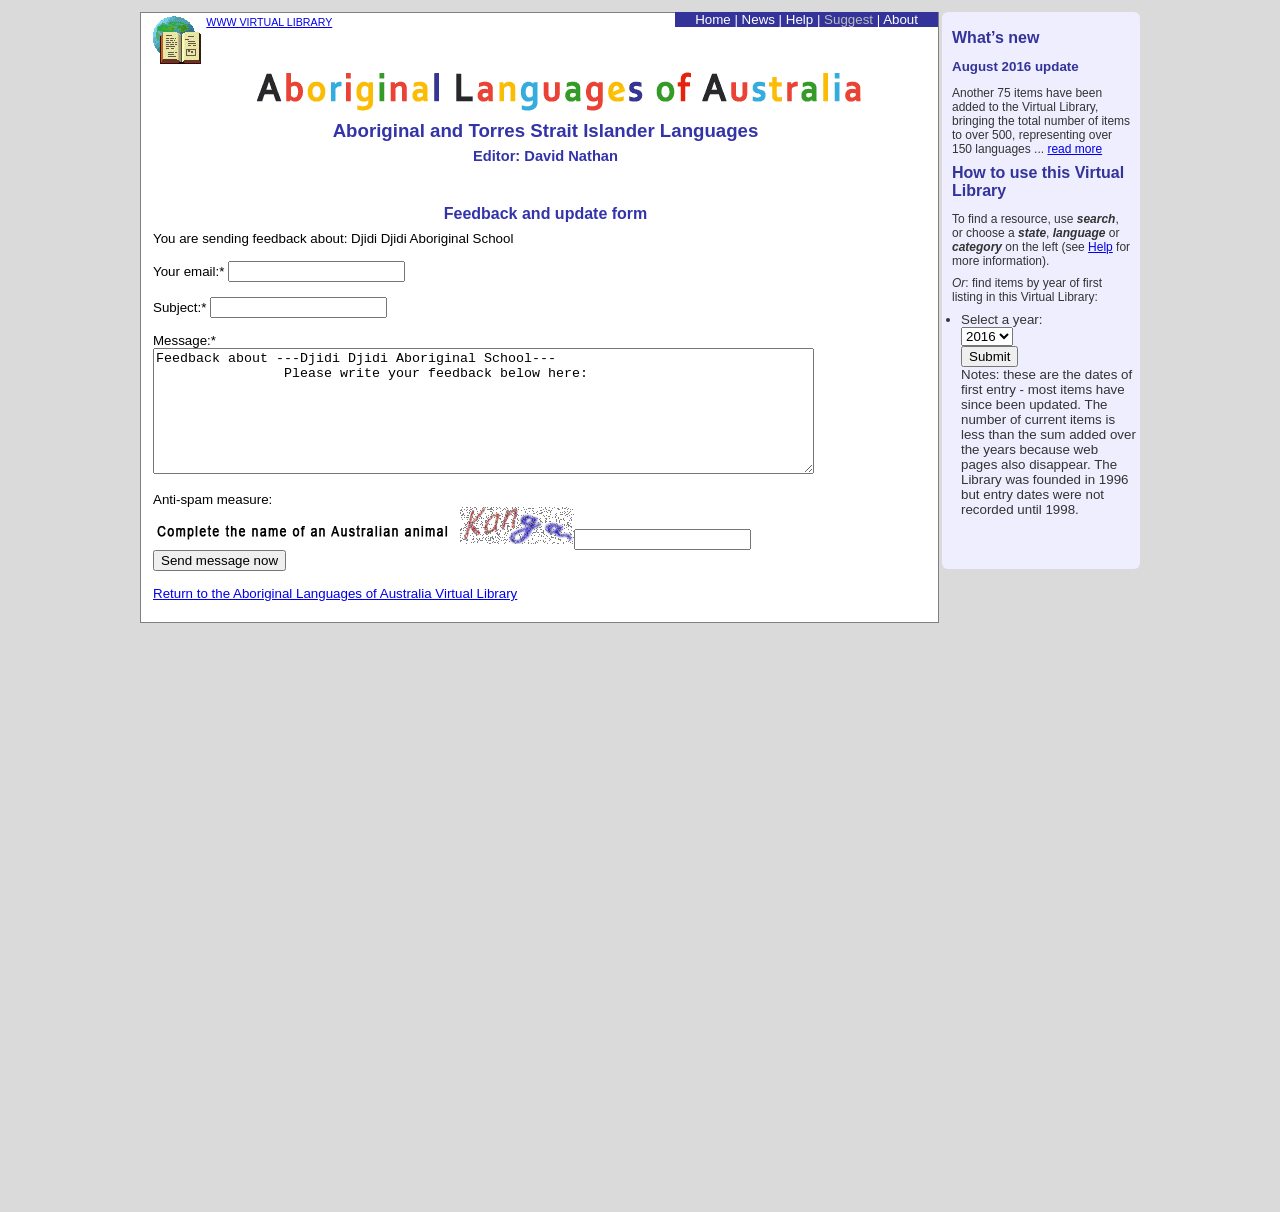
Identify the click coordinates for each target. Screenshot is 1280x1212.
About (900, 19)
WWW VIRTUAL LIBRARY (269, 22)
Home (713, 19)
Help (1100, 247)
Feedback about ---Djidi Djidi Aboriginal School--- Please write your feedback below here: (523, 423)
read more (1074, 149)
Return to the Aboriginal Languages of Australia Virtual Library (335, 617)
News (758, 19)
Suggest (848, 19)
